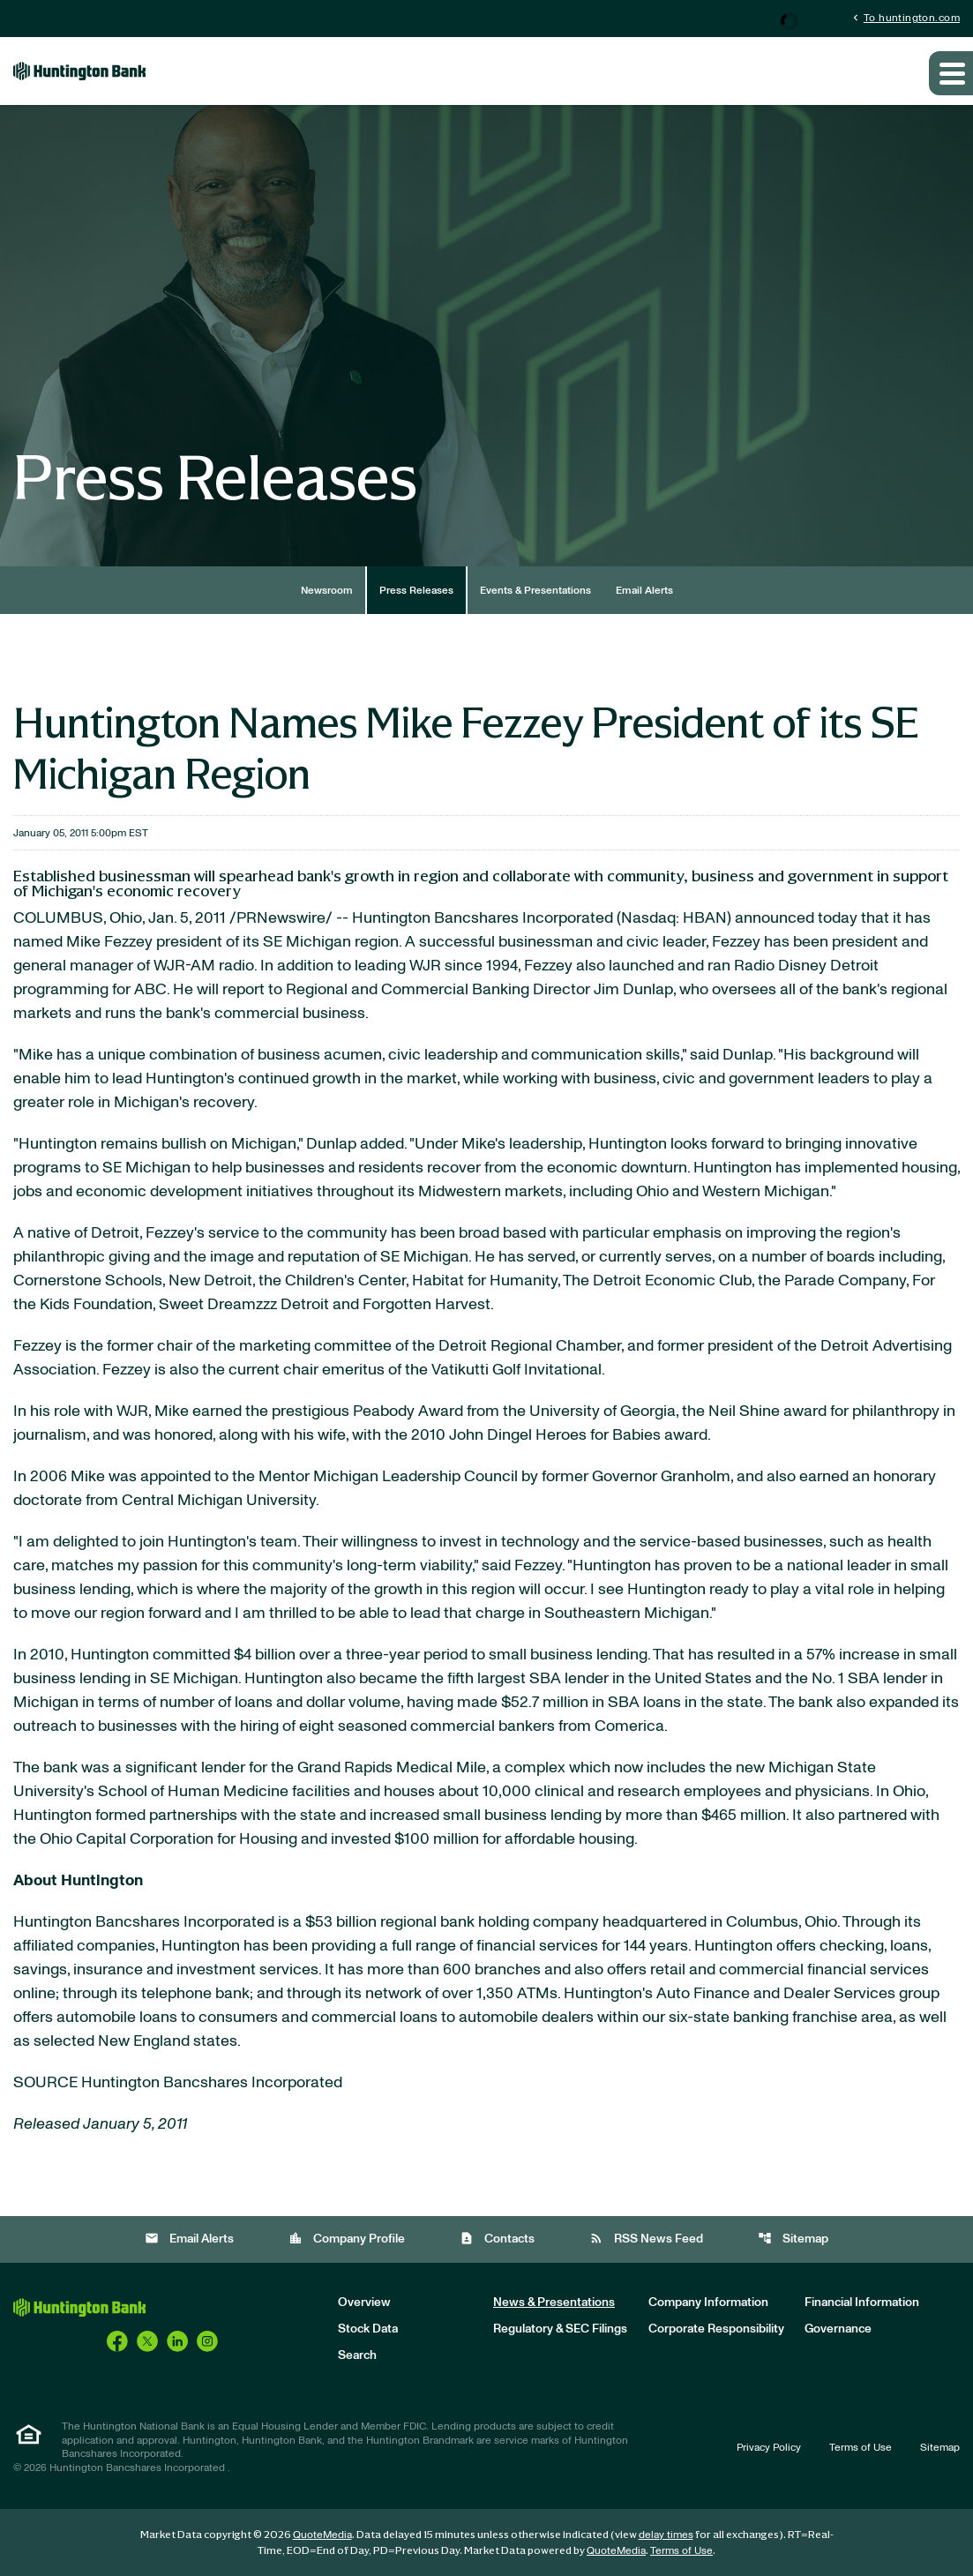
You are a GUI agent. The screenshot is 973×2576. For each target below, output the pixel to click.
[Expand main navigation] (951, 73)
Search (357, 2355)
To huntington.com (905, 17)
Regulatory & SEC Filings (560, 2329)
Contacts (497, 2238)
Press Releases (416, 590)
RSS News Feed (646, 2238)
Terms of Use (860, 2447)
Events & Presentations (535, 590)
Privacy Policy (769, 2447)
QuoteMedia (322, 2534)
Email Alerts (644, 590)
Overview (364, 2302)
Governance (838, 2329)
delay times (666, 2534)
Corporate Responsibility (716, 2329)
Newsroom (327, 590)
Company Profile (346, 2238)
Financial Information (862, 2302)
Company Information (708, 2302)
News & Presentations (554, 2302)
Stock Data (368, 2329)
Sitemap (793, 2238)
